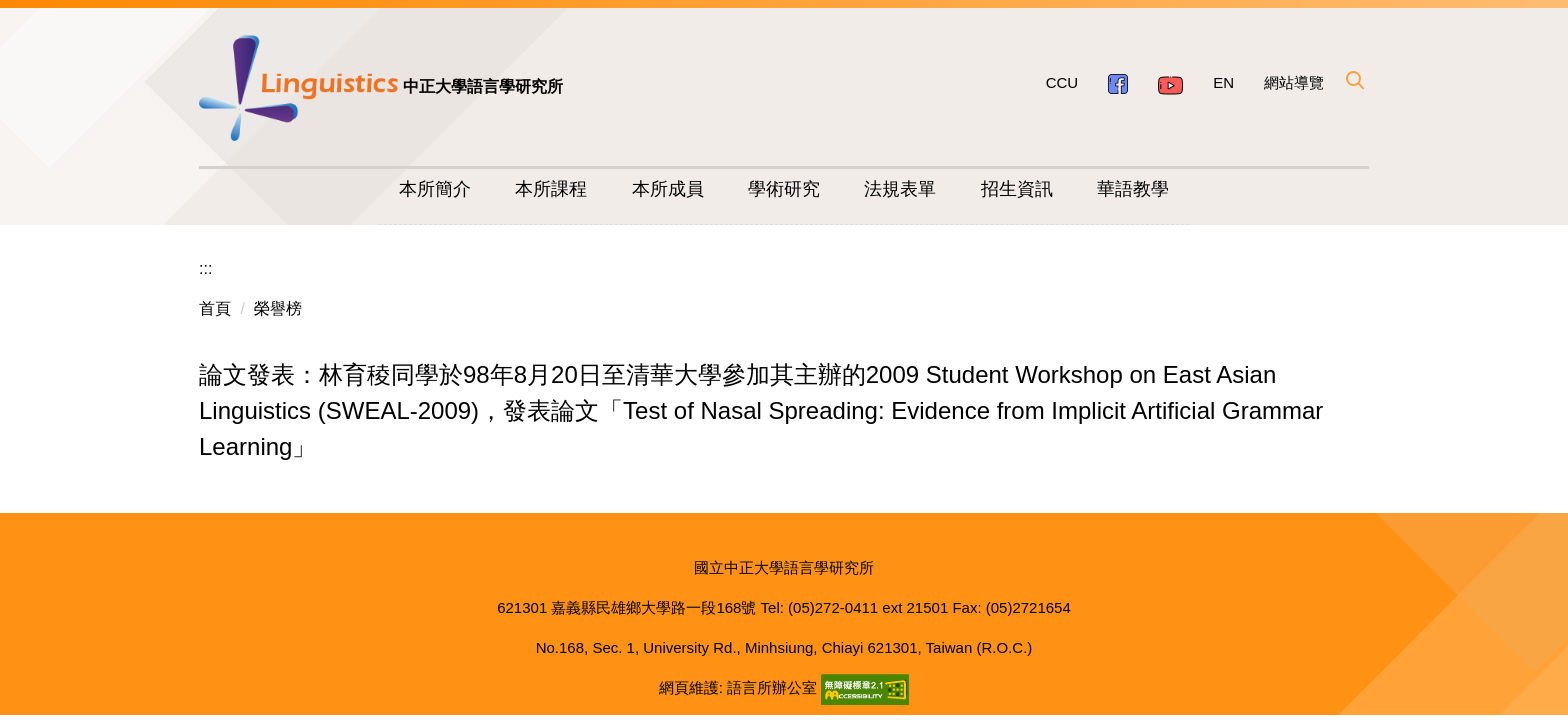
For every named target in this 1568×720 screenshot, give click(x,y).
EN (1223, 82)
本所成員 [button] (668, 189)
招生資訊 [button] (1017, 189)
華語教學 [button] (1133, 189)
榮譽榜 (278, 308)
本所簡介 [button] (435, 189)
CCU (1062, 82)
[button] (1354, 80)
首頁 (215, 308)
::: (205, 268)
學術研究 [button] (784, 189)
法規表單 (900, 189)
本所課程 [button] (551, 189)
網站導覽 (1294, 82)
